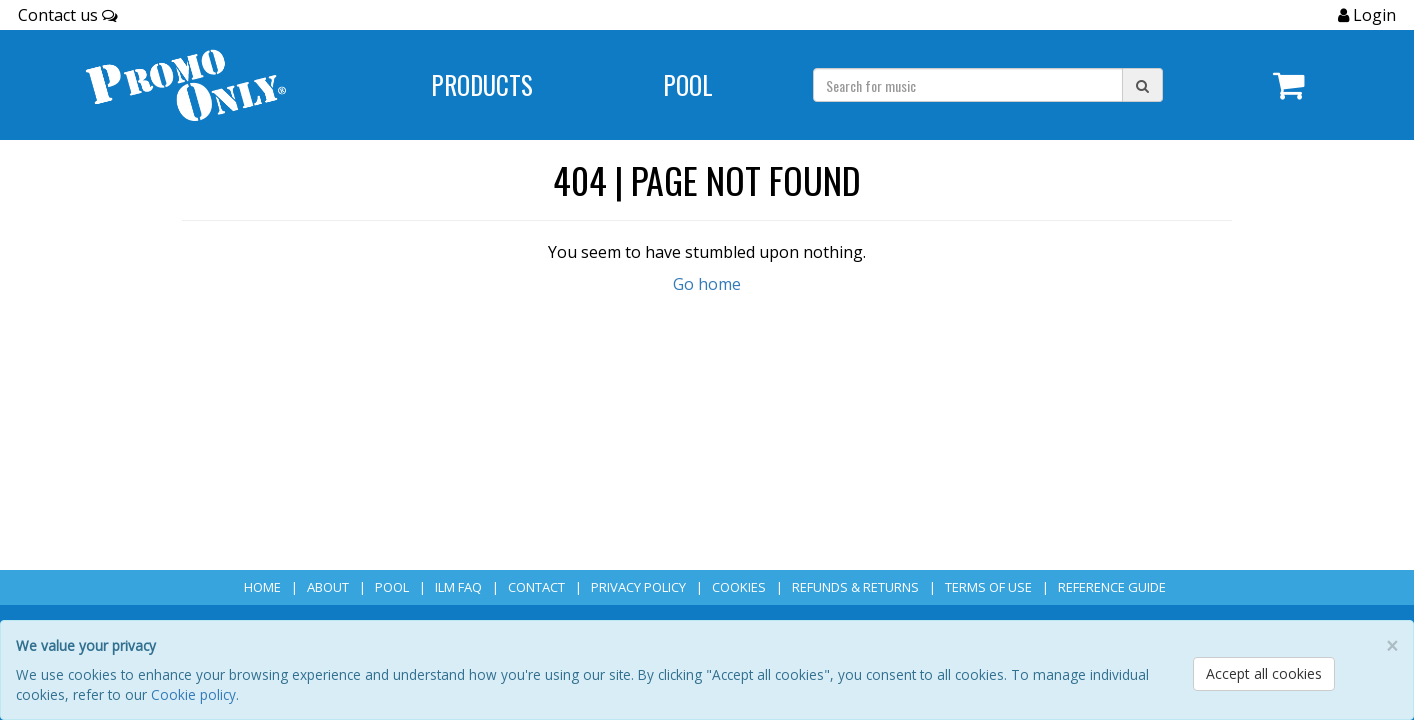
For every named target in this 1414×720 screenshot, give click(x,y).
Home (262, 587)
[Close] (1392, 646)
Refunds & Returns (855, 587)
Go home (707, 284)
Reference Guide (1112, 587)
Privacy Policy (638, 587)
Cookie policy (193, 694)
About (328, 587)
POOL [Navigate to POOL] (688, 84)
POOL (392, 587)
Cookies (739, 587)
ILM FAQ (458, 587)
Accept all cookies (1264, 673)
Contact (536, 587)
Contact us (68, 15)
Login (1372, 15)
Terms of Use (988, 587)
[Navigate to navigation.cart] (1289, 85)
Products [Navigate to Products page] (482, 84)
